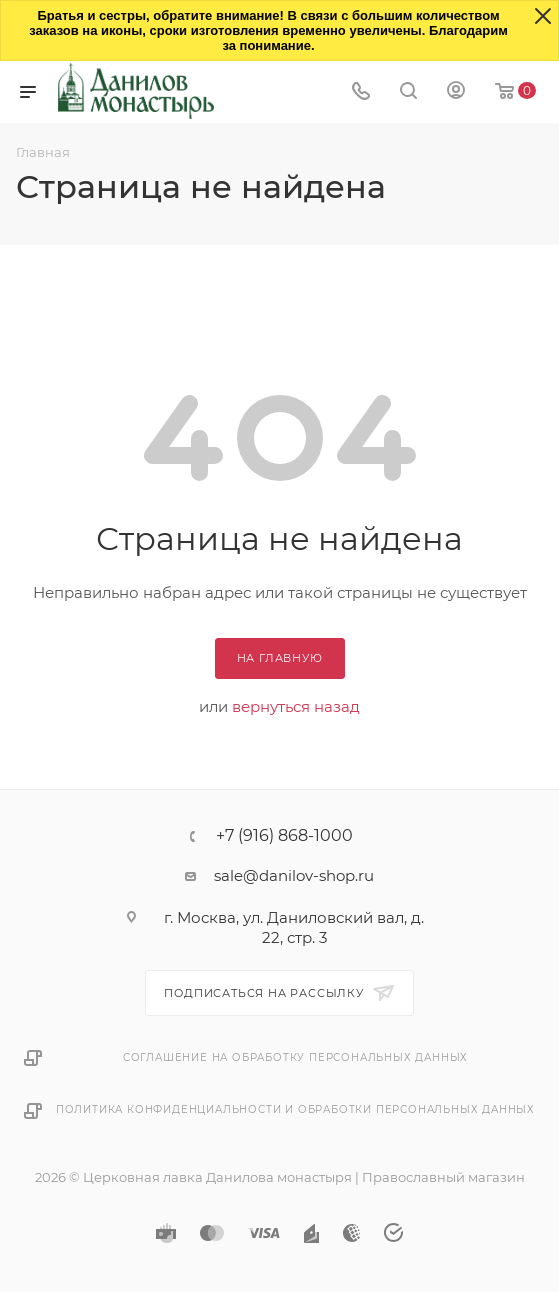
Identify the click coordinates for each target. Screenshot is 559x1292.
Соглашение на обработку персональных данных (295, 1057)
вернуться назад (296, 706)
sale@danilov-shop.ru (294, 875)
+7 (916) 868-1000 (284, 836)
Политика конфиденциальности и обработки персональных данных (295, 1109)
